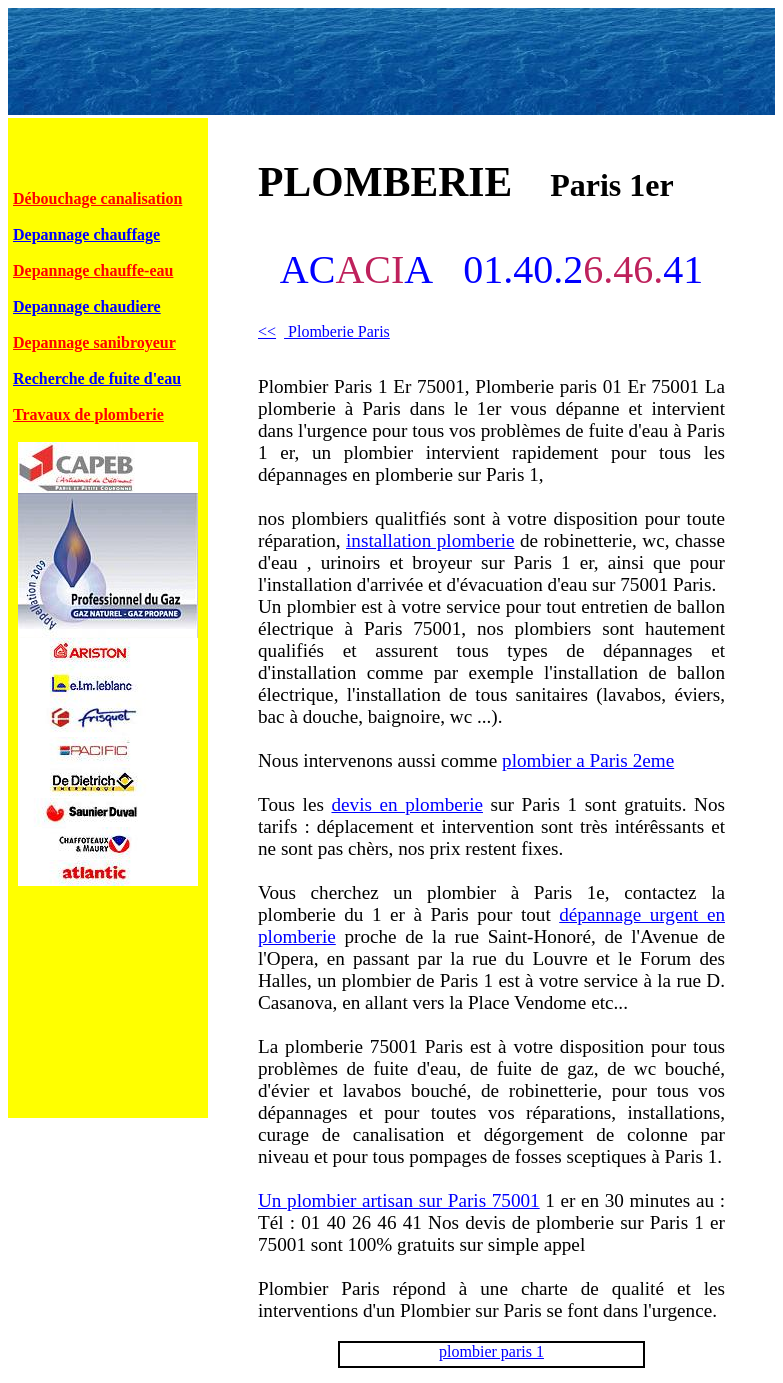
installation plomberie (430, 540)
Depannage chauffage (86, 234)
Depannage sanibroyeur (94, 342)
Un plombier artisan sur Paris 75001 (399, 1200)
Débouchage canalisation (97, 198)
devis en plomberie (407, 804)
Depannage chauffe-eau (93, 270)
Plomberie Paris (324, 331)
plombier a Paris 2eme (588, 760)
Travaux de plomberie (88, 414)
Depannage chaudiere (87, 306)
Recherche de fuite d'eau (97, 378)
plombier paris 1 (491, 1351)
